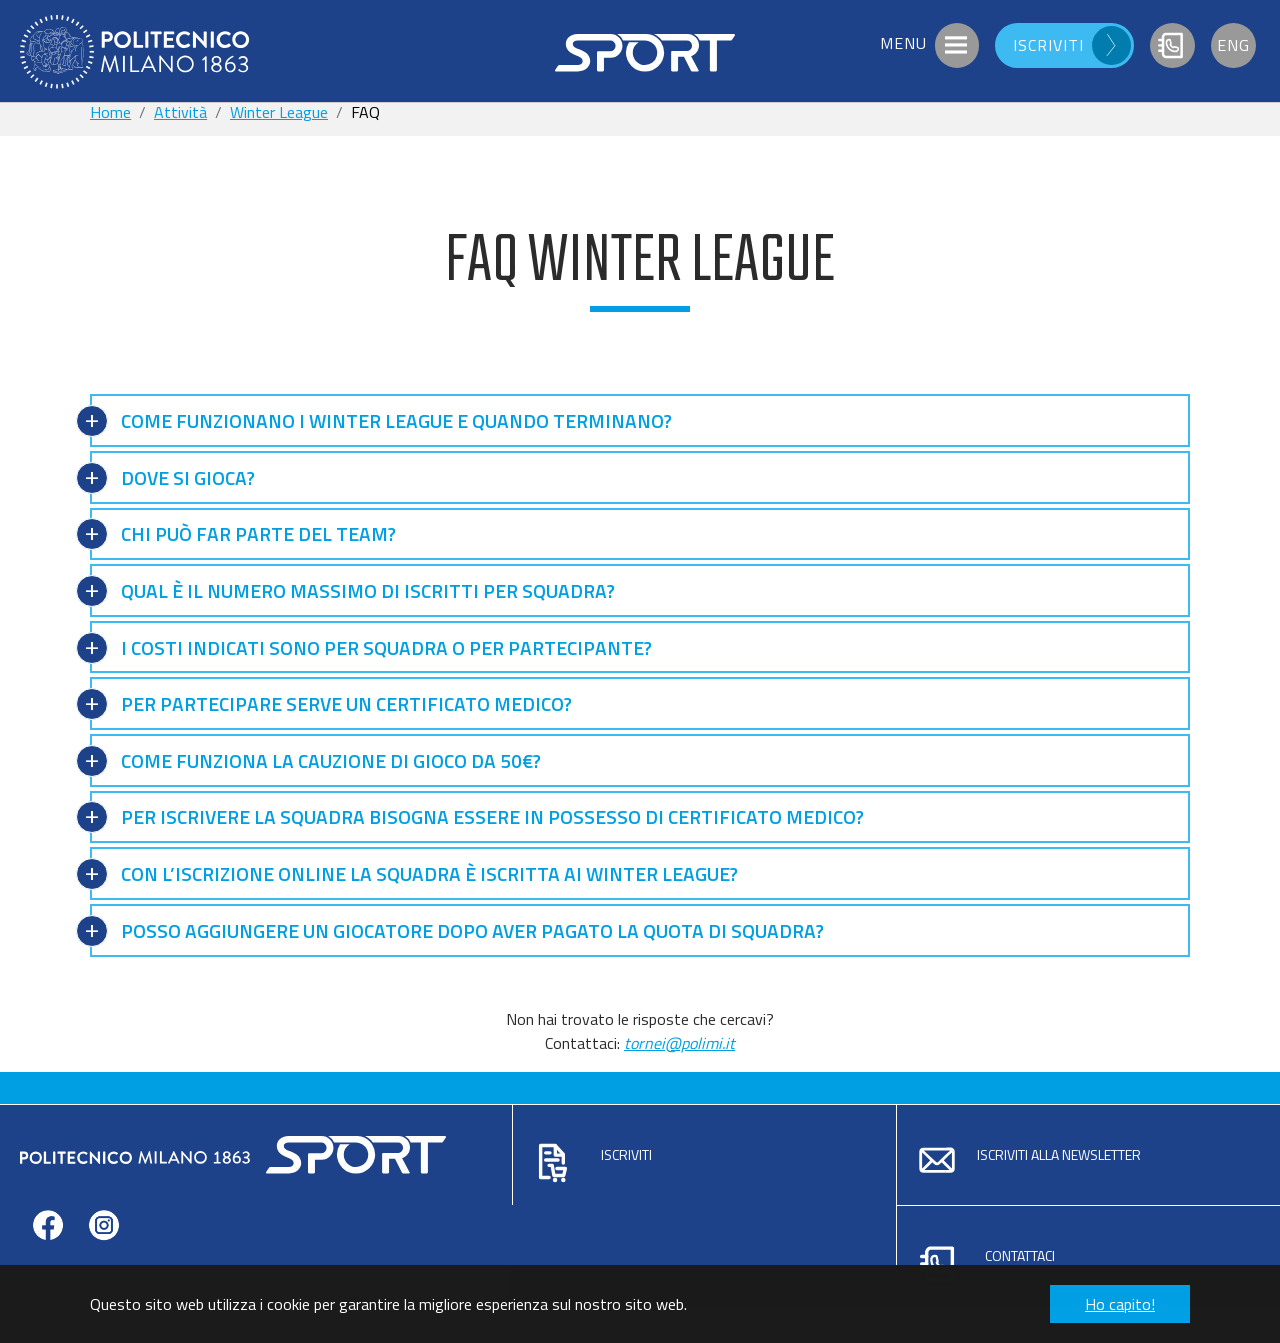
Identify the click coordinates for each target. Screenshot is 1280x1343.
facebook (48, 1256)
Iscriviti (626, 1154)
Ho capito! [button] (1120, 1304)
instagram (104, 1256)
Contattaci (1020, 1255)
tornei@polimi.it (679, 1043)
